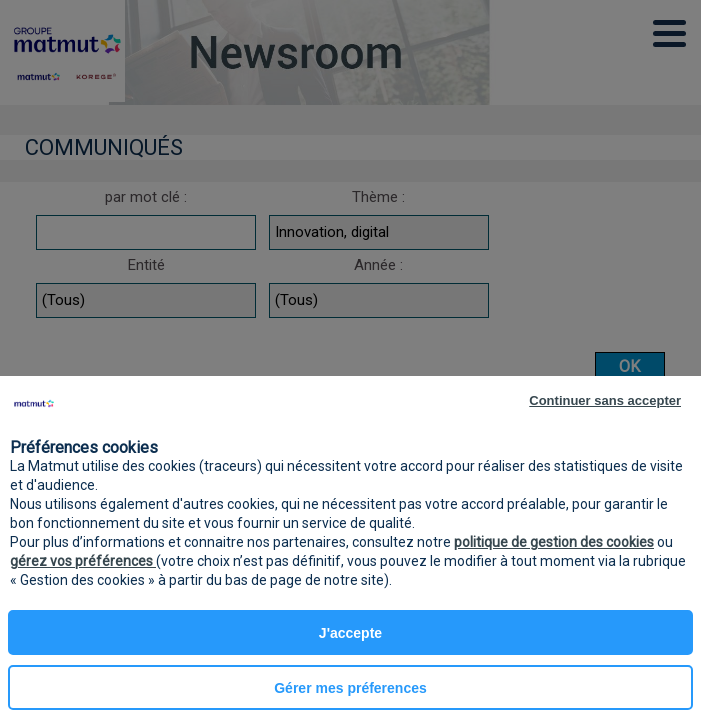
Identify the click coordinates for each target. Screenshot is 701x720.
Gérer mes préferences (350, 688)
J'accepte (350, 633)
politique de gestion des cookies (554, 542)
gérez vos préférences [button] (83, 561)
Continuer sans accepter (605, 400)
